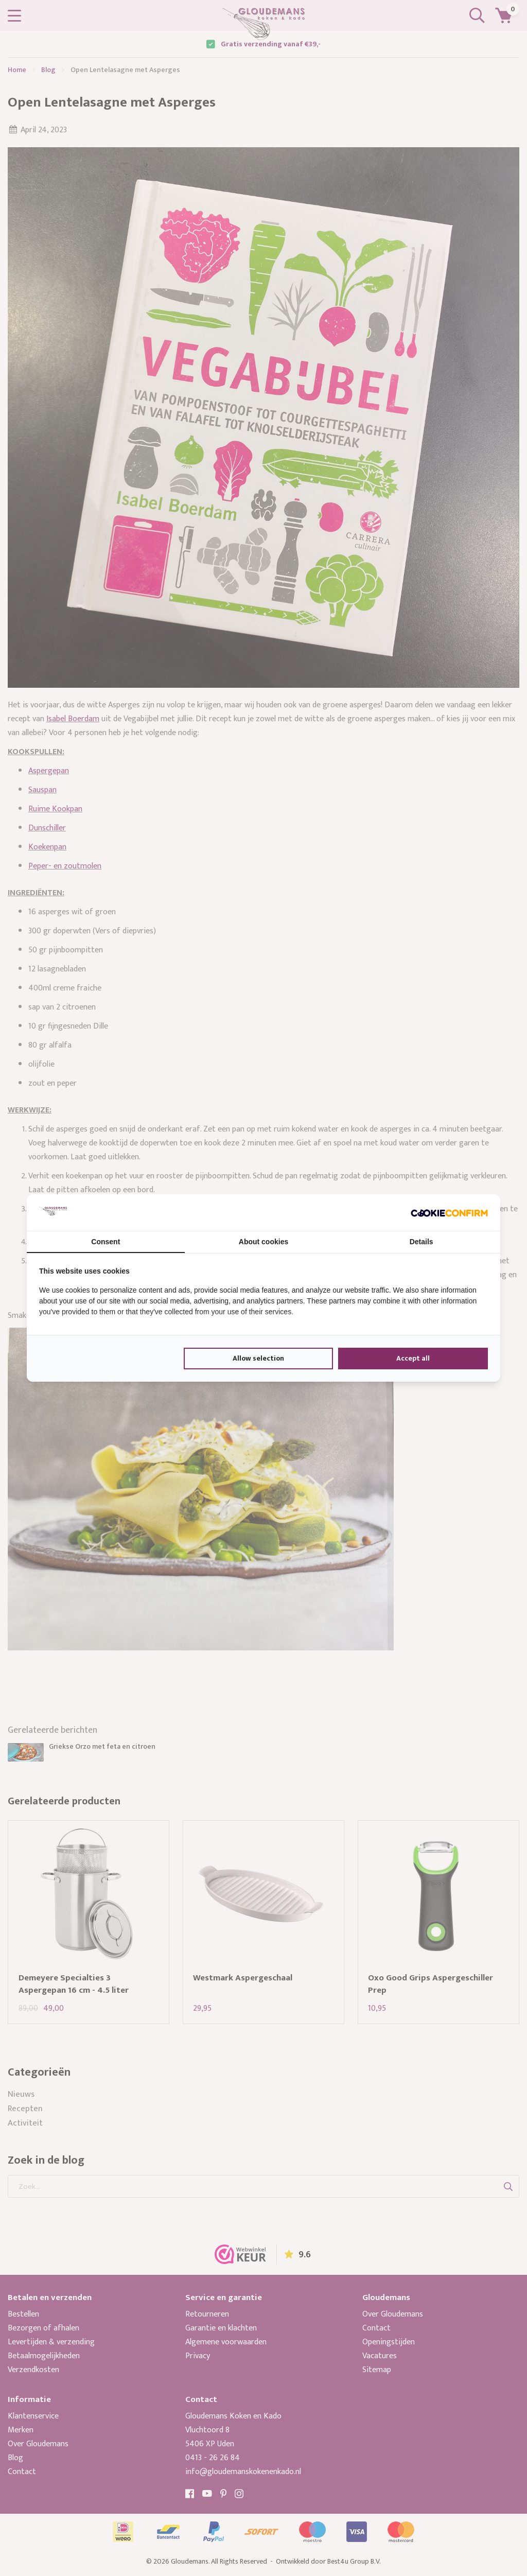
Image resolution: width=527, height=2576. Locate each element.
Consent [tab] (105, 1242)
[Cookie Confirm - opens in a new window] (449, 1212)
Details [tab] (421, 1242)
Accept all (413, 1358)
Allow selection (258, 1358)
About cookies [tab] (263, 1242)
